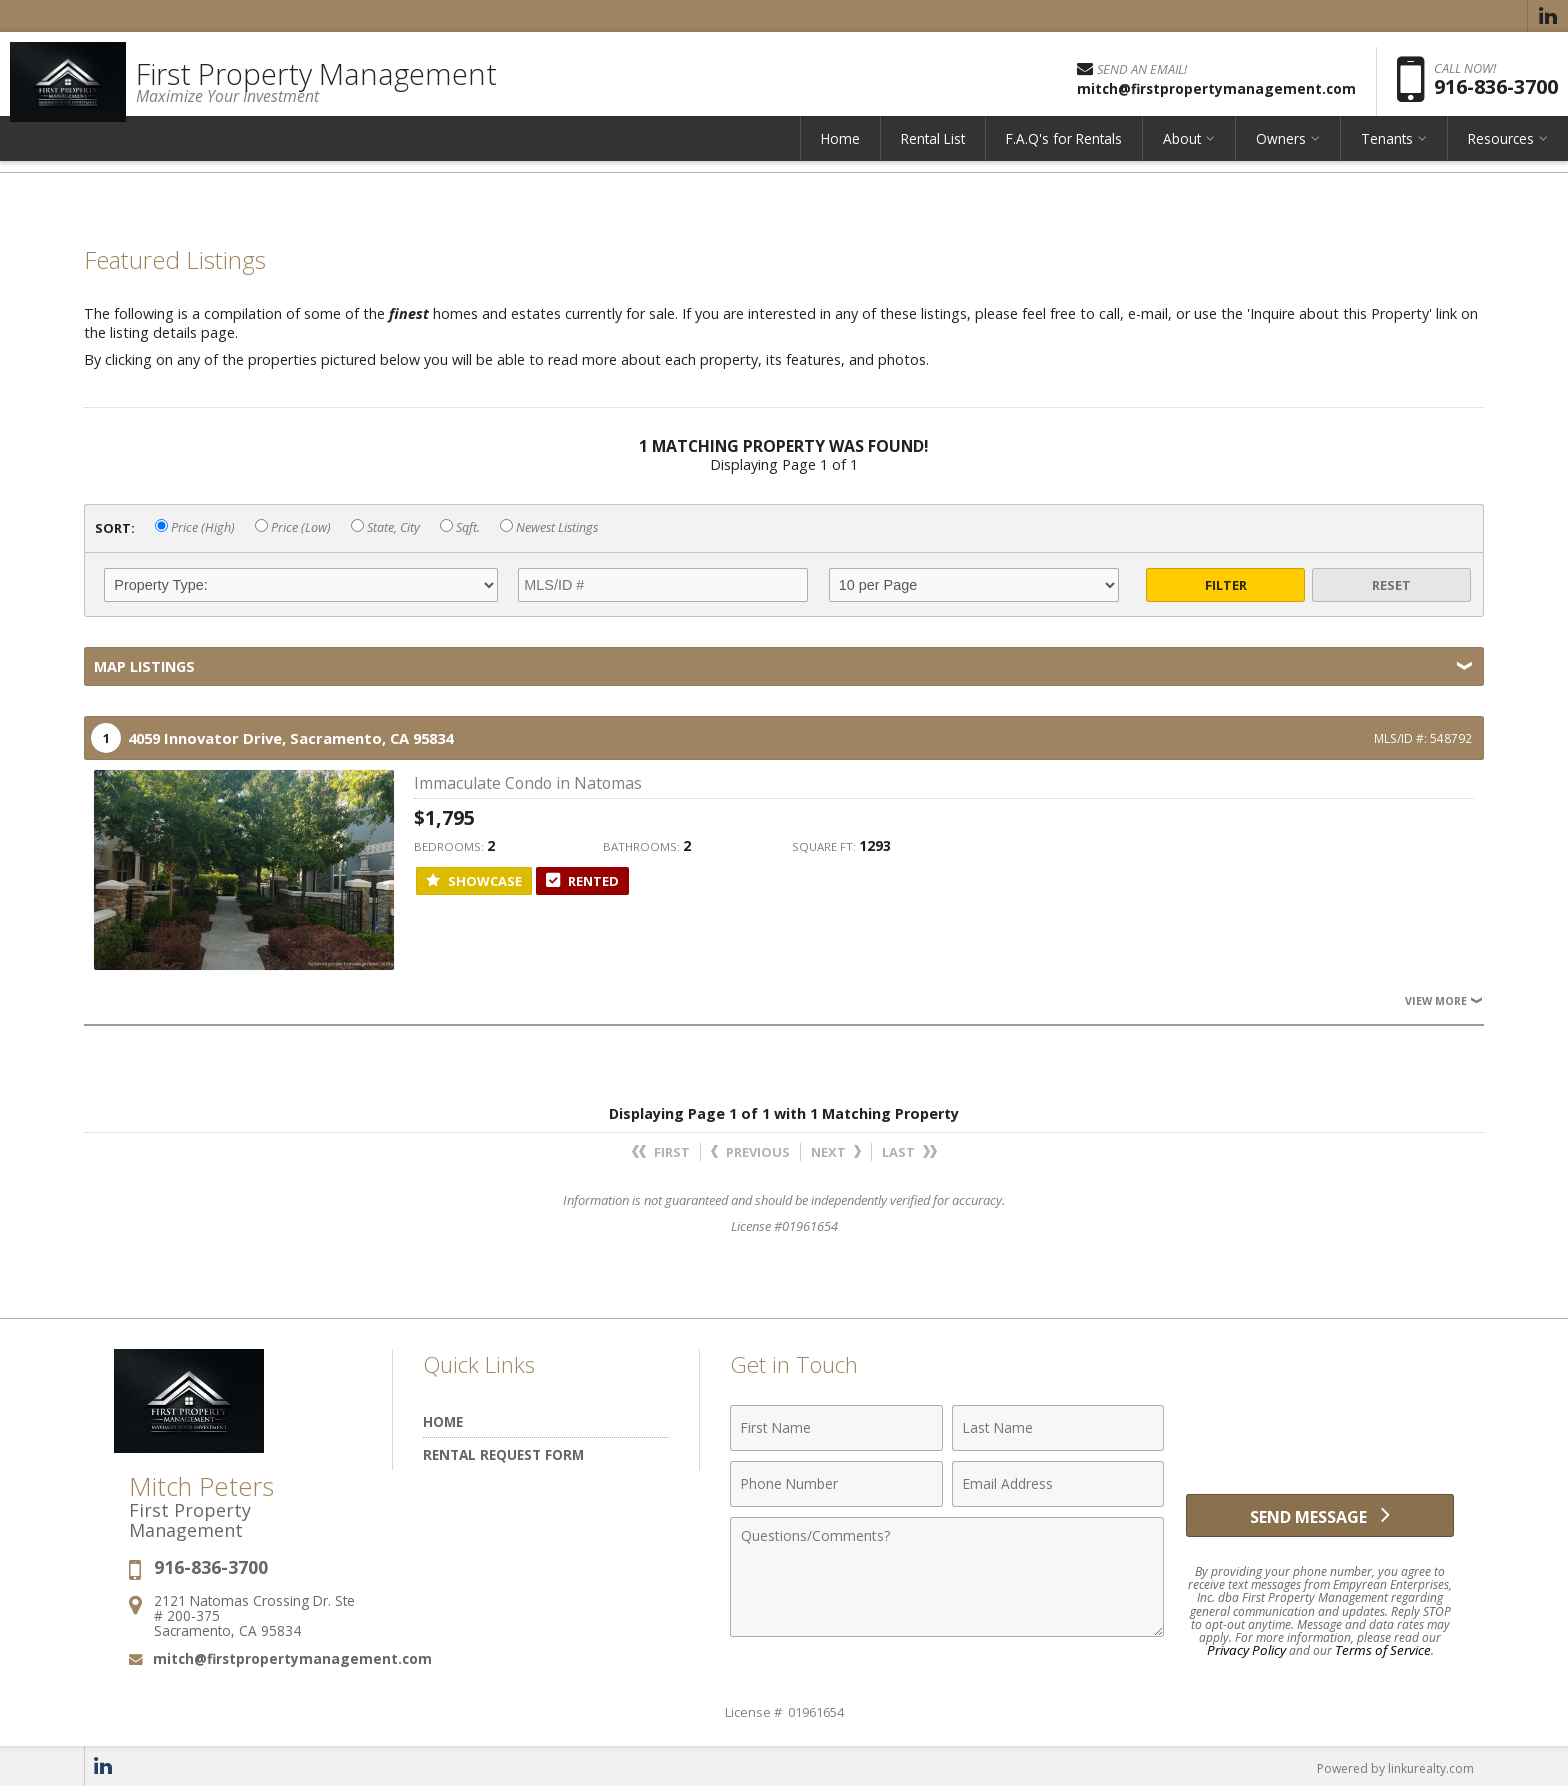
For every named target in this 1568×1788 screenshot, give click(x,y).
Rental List (933, 154)
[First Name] (836, 1428)
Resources (1501, 154)
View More (1442, 1000)
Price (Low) (293, 527)
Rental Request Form (503, 1454)
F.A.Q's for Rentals (1064, 154)
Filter (1226, 585)
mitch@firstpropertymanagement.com (292, 1658)
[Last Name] (1058, 1428)
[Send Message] (1320, 1520)
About (1182, 154)
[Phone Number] (836, 1484)
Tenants (1387, 154)
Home (840, 154)
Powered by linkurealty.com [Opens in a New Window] (1390, 1768)
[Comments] (947, 1577)
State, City (385, 527)
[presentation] (1320, 1439)
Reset (1391, 585)
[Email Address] (1058, 1484)
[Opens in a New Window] (1548, 16)
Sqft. (460, 527)
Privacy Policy (1251, 1650)
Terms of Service (1380, 1650)
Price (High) (195, 527)
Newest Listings (549, 527)
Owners (1281, 154)
